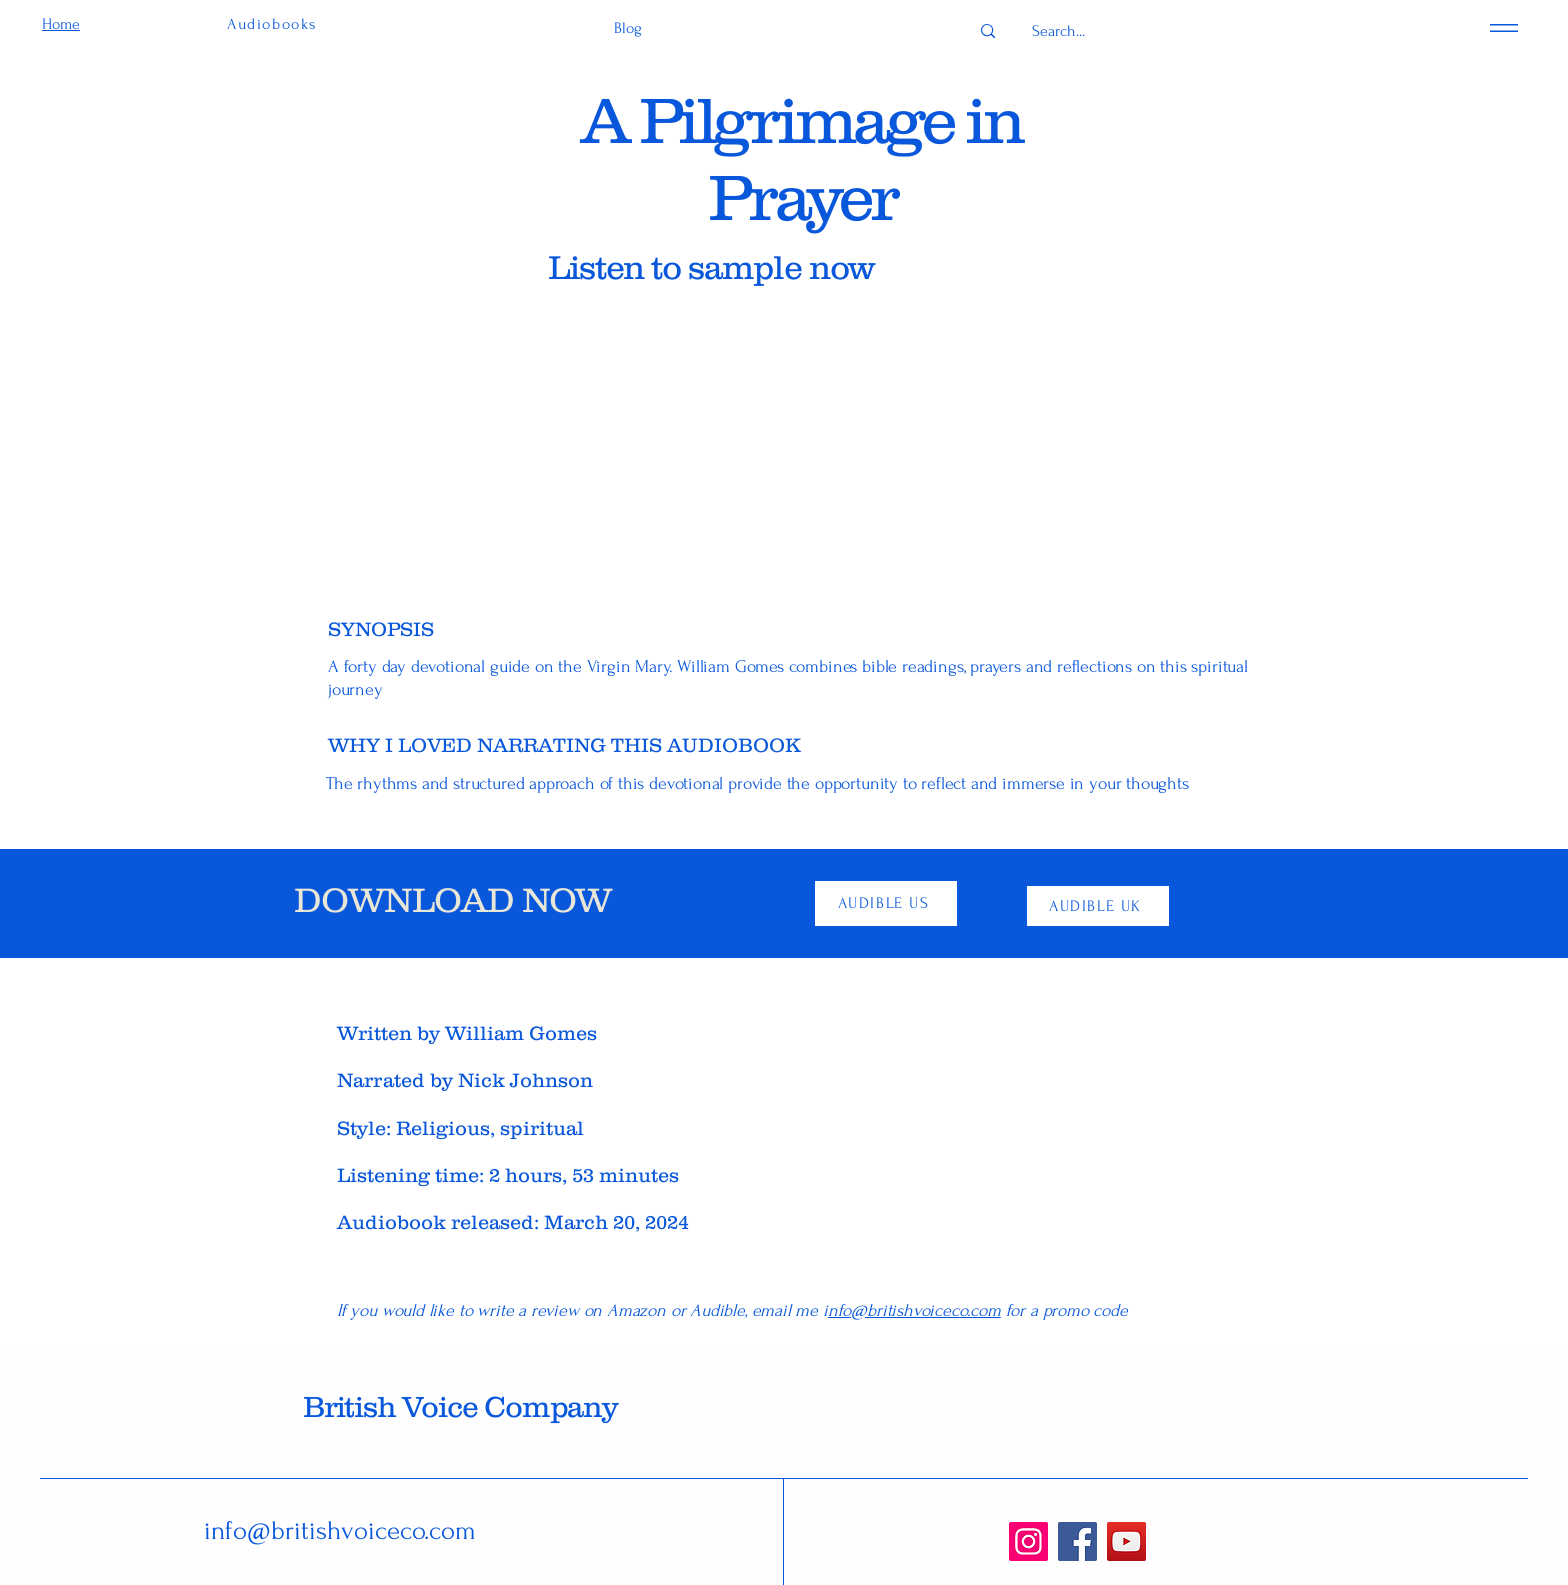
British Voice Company (460, 1406)
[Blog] (627, 28)
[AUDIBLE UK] (1098, 906)
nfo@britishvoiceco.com (914, 1310)
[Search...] (1058, 31)
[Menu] (1504, 27)
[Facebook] (1077, 1541)
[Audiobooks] (274, 24)
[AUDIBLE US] (886, 903)
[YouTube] (1126, 1541)
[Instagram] (1028, 1541)
